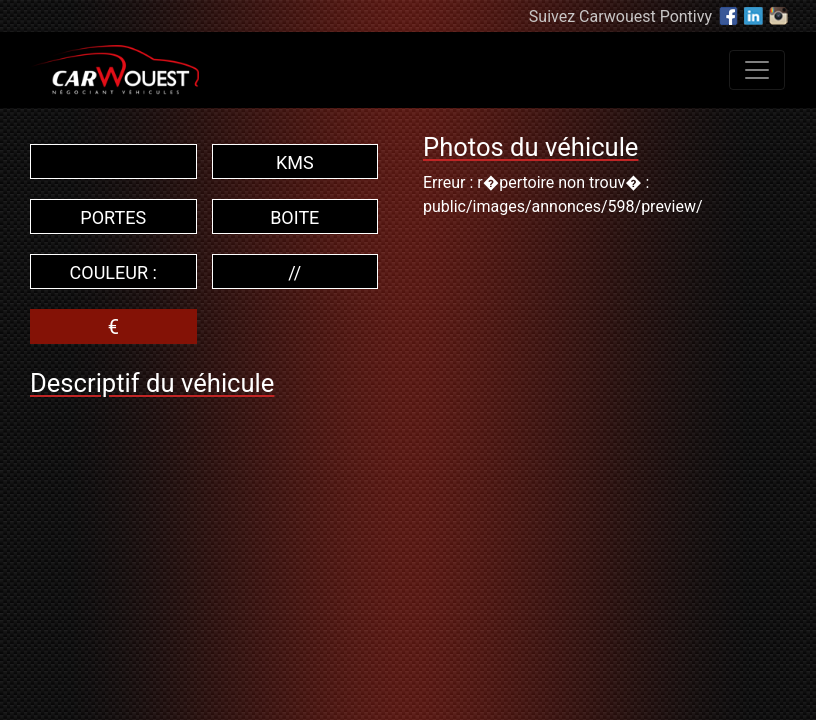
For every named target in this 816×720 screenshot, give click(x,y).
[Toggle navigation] (757, 70)
